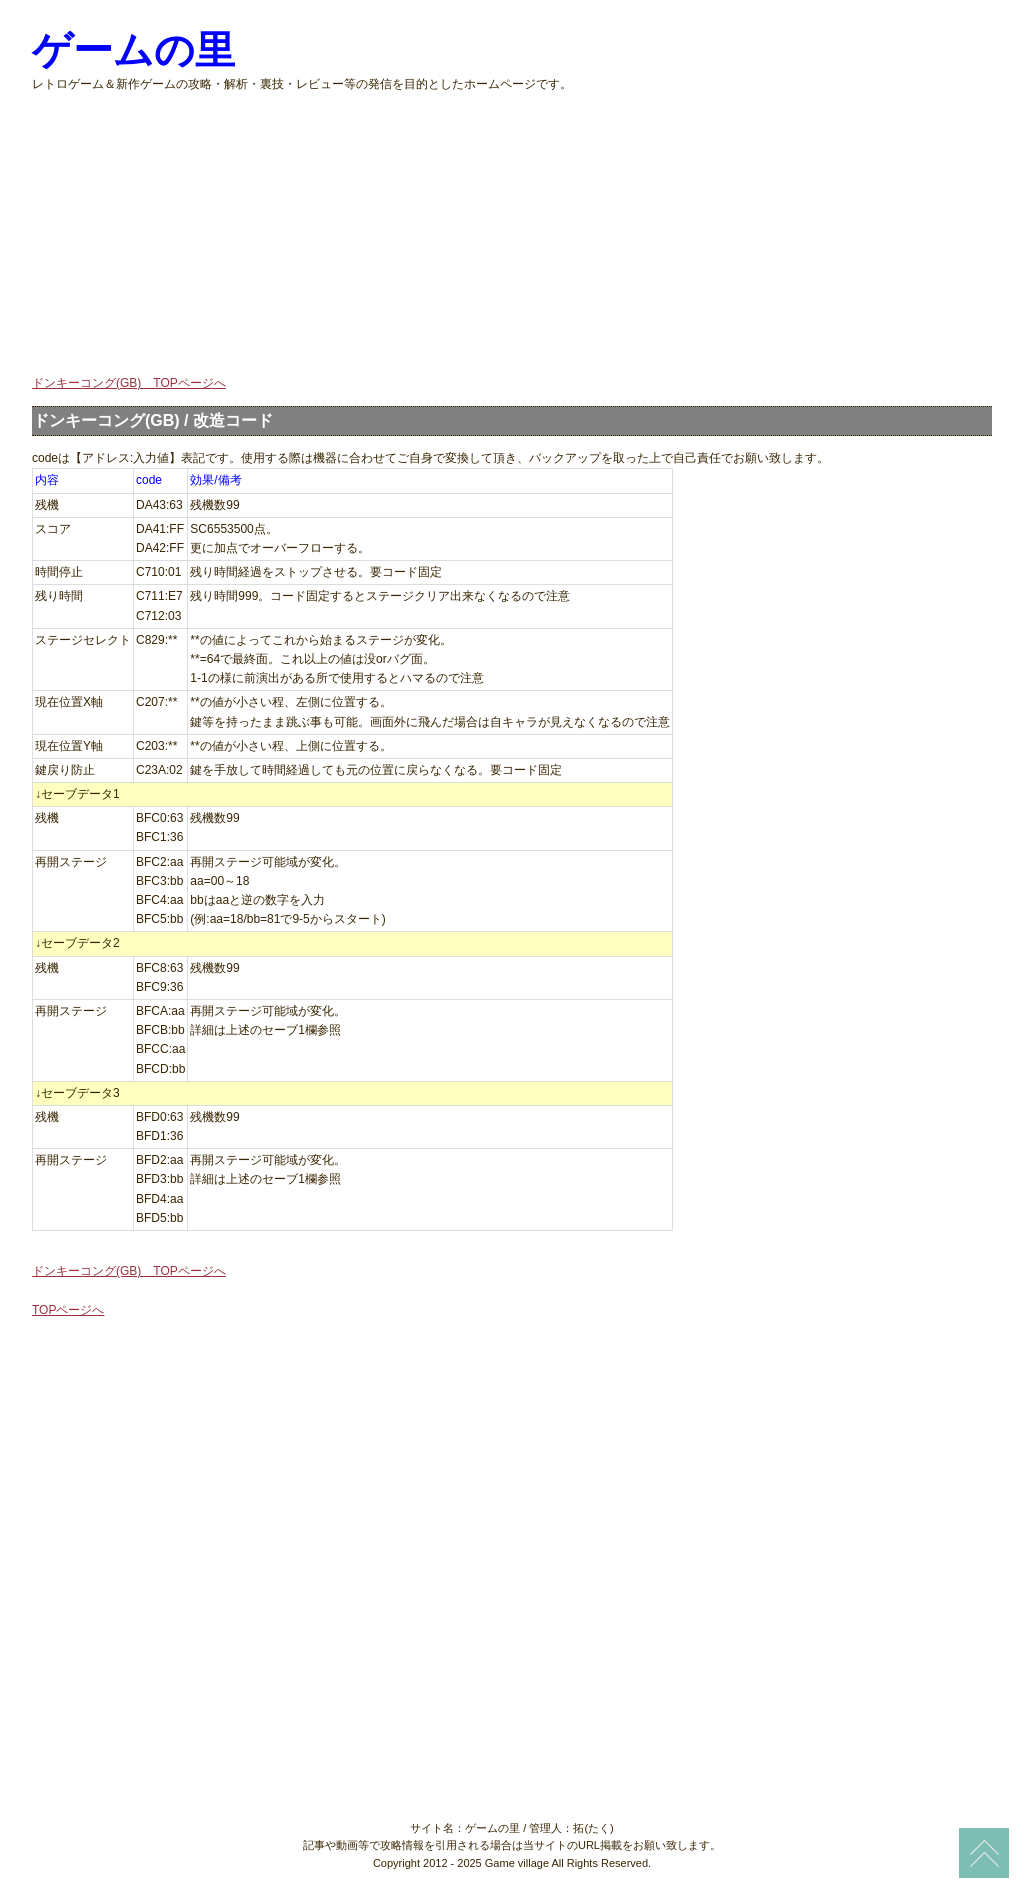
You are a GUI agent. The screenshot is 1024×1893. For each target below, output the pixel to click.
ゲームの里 (133, 50)
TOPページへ (68, 1310)
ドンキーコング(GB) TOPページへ (129, 383)
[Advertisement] (512, 234)
